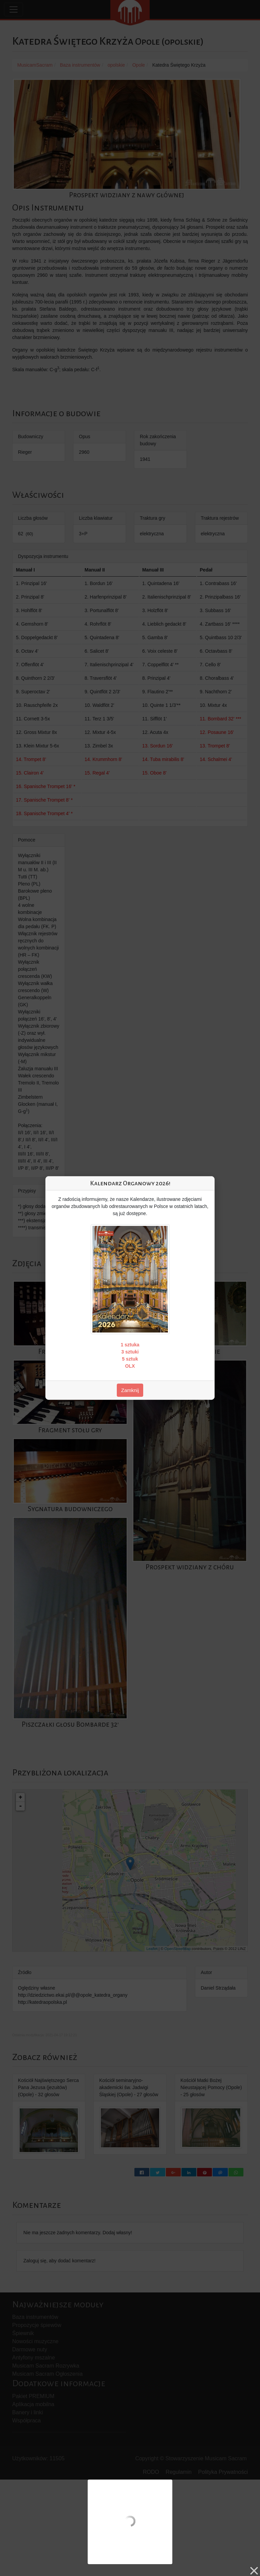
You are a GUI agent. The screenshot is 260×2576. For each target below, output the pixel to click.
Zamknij (130, 1390)
